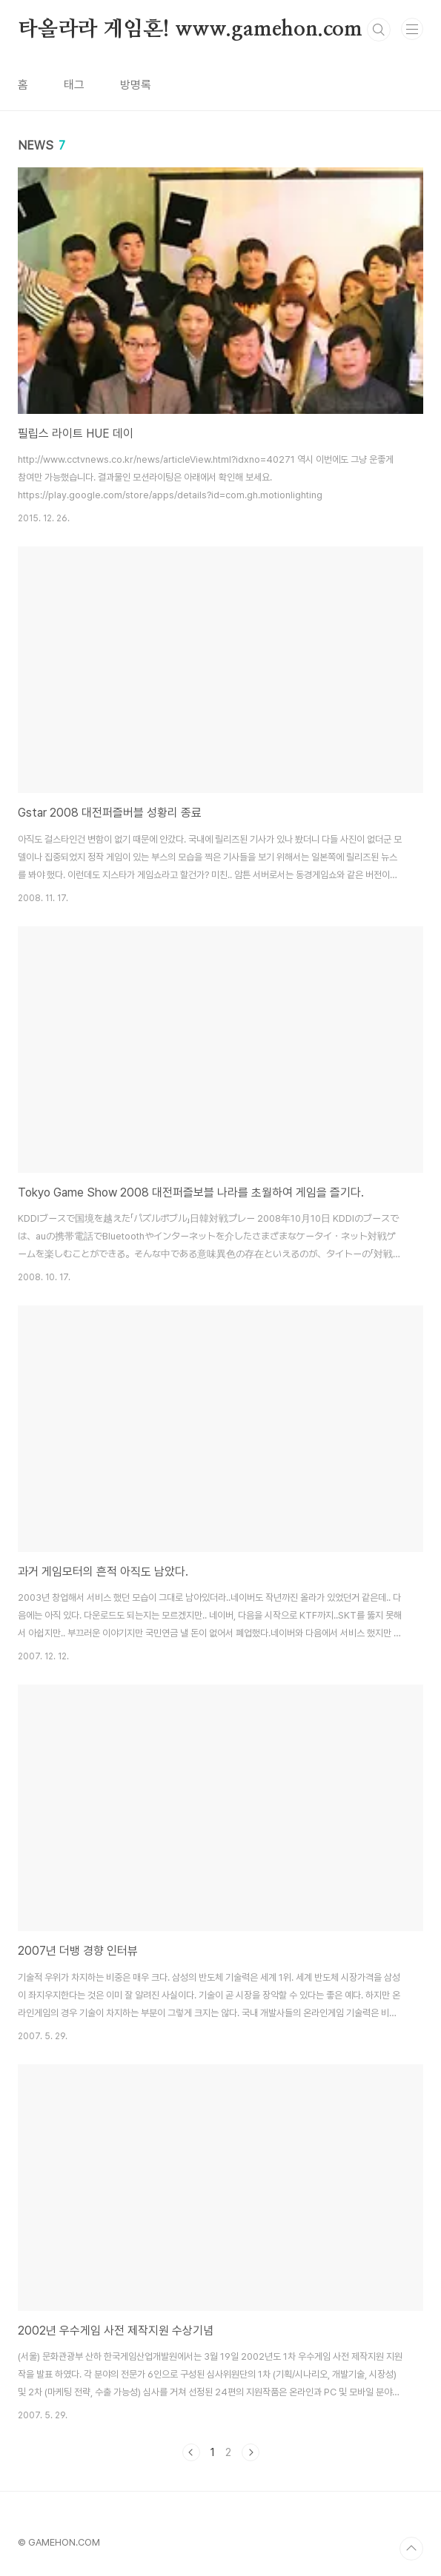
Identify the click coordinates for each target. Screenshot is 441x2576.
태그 (74, 85)
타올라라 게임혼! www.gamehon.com (190, 29)
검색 (379, 30)
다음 (250, 2452)
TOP (411, 2548)
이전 (191, 2452)
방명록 (135, 85)
